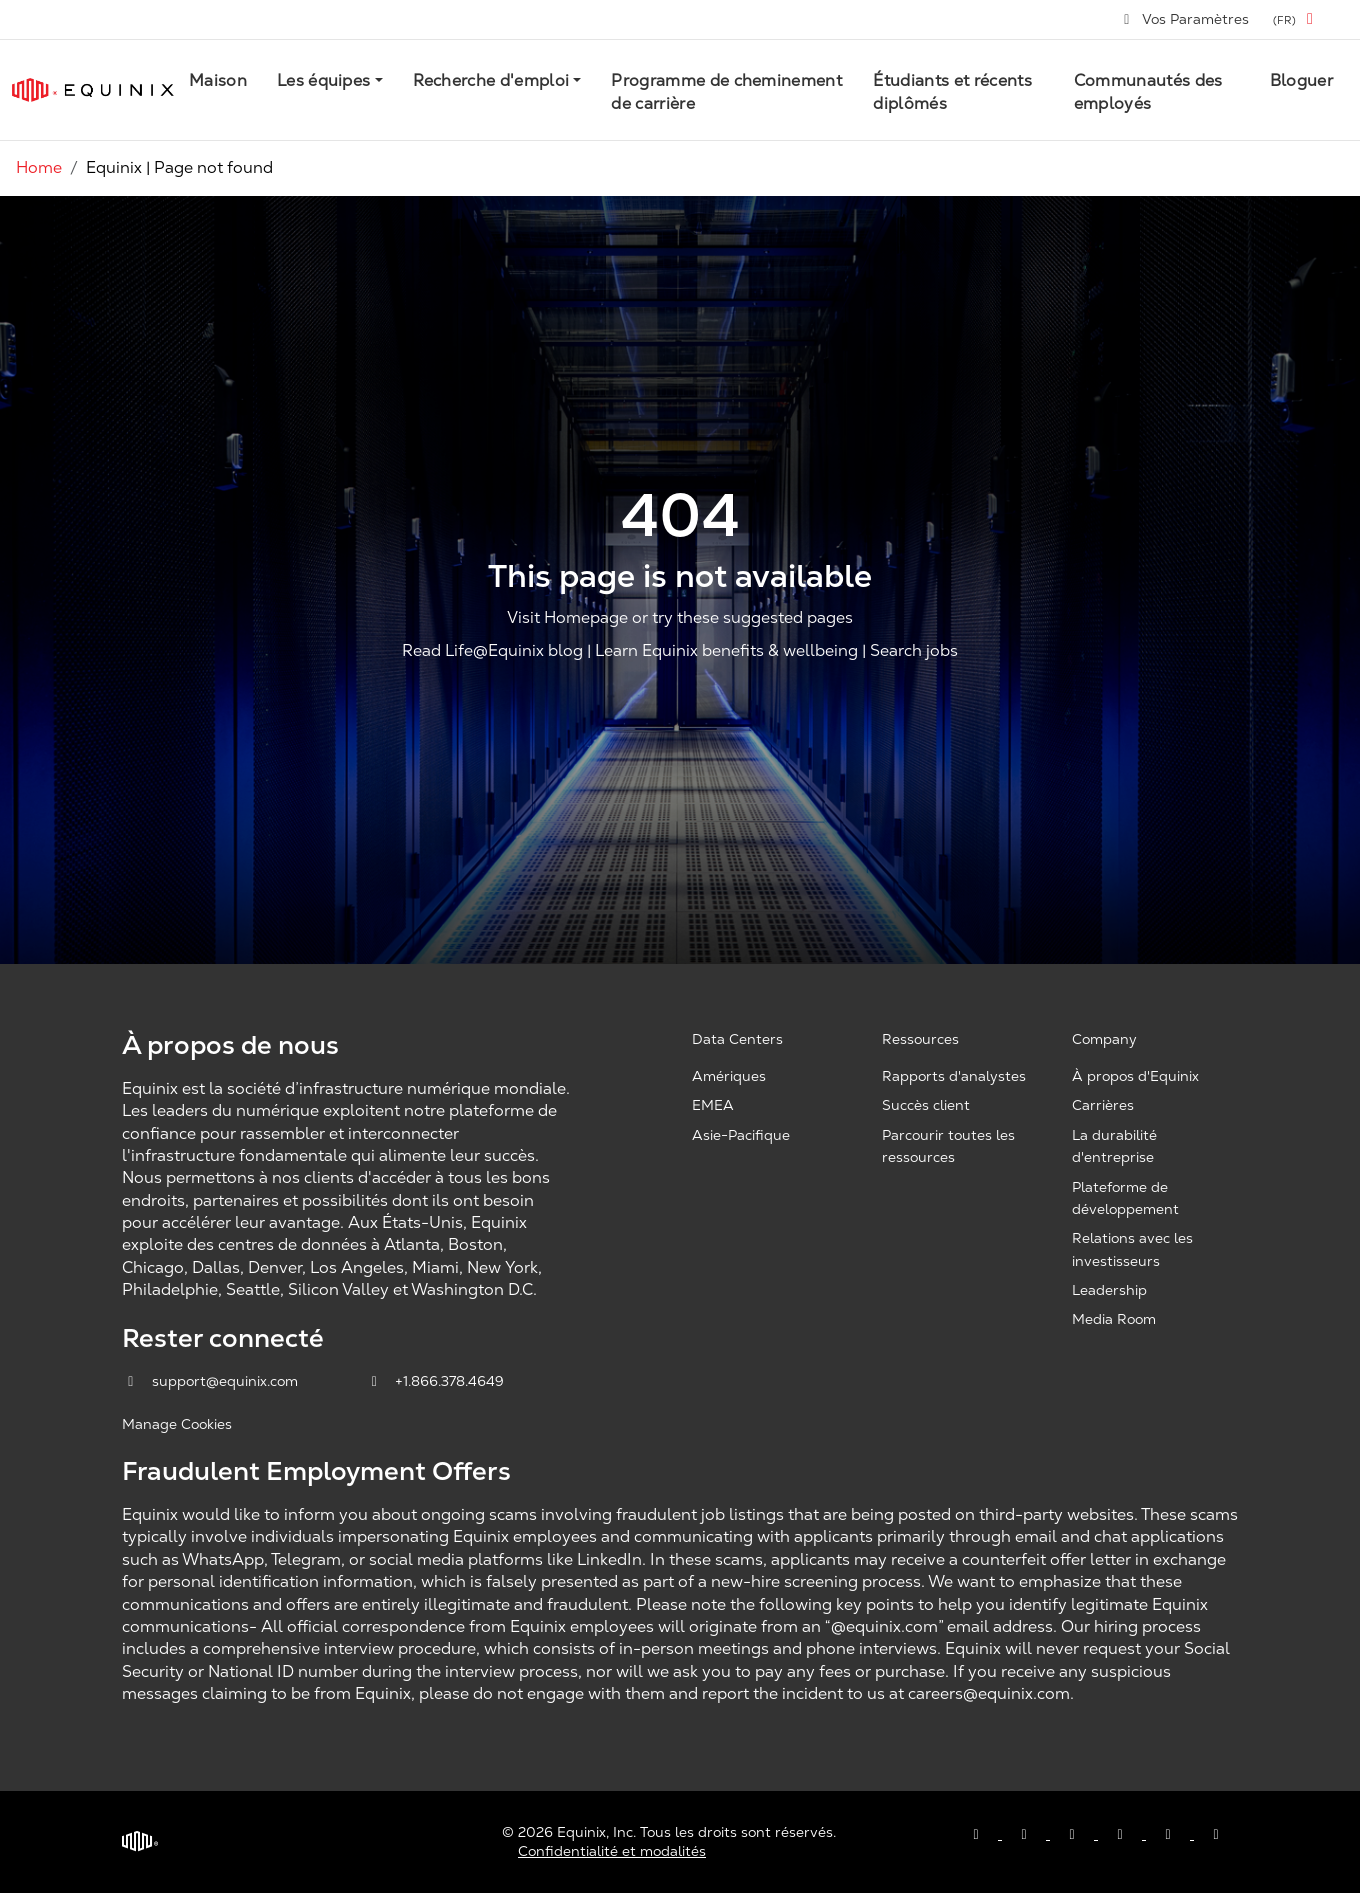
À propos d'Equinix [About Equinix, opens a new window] (1135, 1076)
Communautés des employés (1148, 91)
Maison (218, 80)
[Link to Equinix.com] (93, 90)
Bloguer (1301, 80)
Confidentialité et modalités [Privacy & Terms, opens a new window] (612, 1851)
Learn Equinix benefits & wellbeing (726, 651)
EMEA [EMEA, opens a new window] (713, 1105)
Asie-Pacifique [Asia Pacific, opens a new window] (741, 1135)
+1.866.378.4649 (435, 1381)
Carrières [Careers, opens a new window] (1103, 1105)
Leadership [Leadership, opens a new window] (1109, 1290)
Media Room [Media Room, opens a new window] (1114, 1319)
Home (39, 167)
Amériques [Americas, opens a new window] (729, 1076)
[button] (1296, 19)
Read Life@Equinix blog (492, 651)
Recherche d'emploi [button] (491, 80)
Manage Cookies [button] (177, 1424)
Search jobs (914, 651)
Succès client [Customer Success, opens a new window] (926, 1105)
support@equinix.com (212, 1381)
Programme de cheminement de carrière (726, 91)
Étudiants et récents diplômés (952, 91)
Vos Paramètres (1185, 19)
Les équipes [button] (324, 80)
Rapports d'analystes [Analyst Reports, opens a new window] (954, 1076)
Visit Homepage (567, 617)
